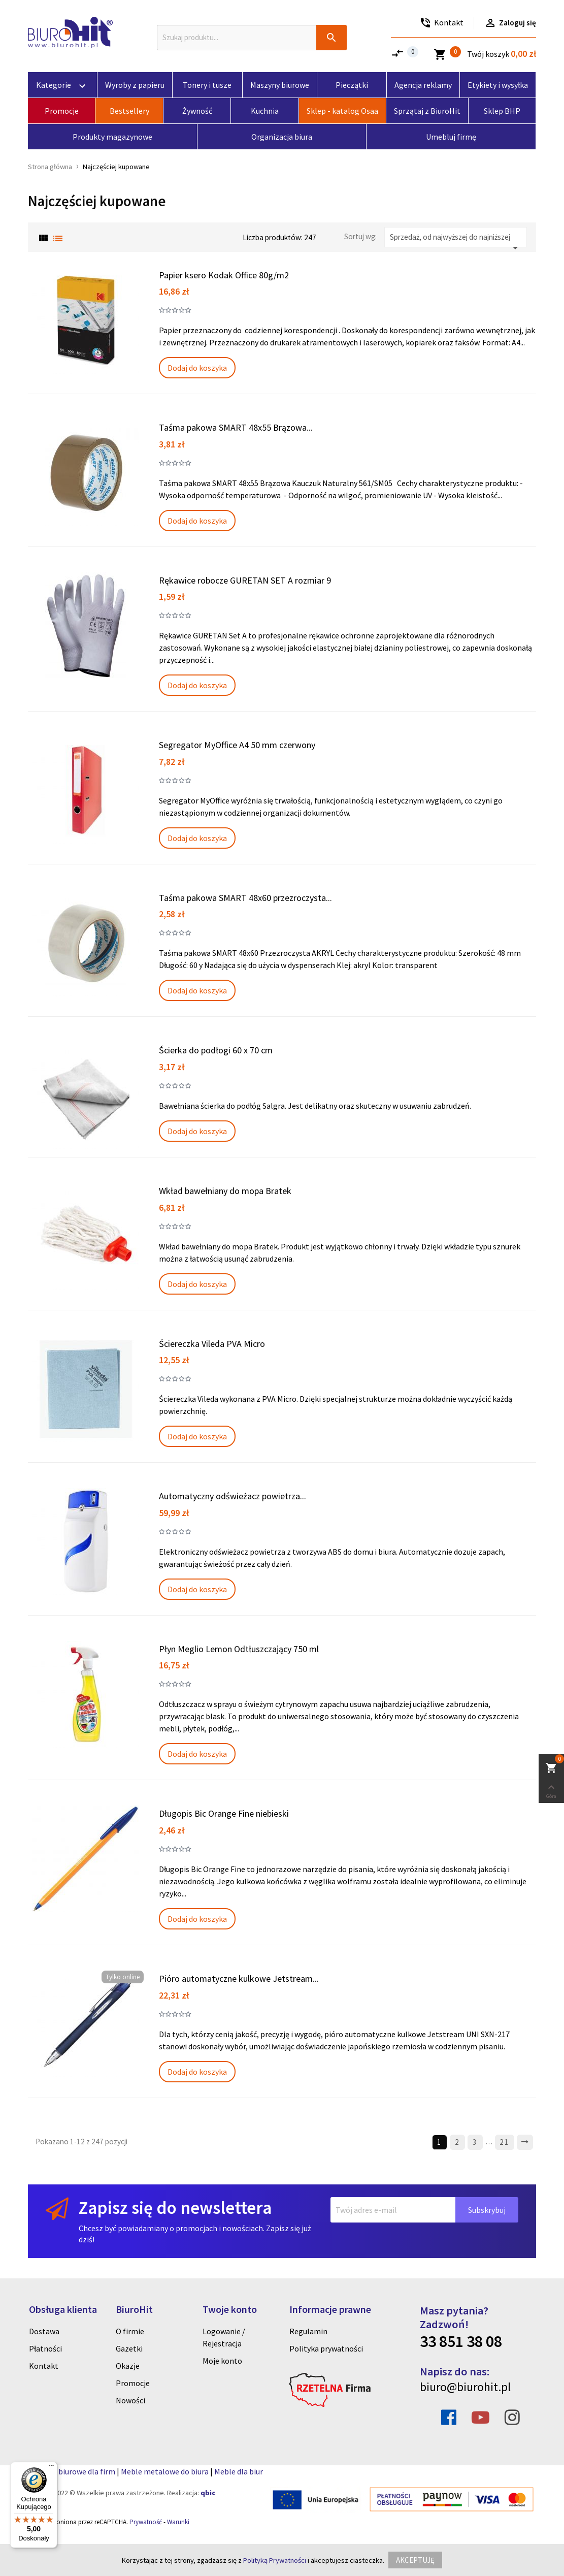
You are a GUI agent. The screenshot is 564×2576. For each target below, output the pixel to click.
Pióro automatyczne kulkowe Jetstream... (239, 1978)
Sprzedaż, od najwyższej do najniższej (455, 239)
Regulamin (308, 2331)
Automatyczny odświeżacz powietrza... (232, 1496)
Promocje (133, 2383)
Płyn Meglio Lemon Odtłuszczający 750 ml (239, 1649)
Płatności (45, 2348)
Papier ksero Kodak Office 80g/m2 (224, 275)
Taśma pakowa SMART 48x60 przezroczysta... (245, 898)
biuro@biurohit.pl (465, 2387)
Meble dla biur (238, 2471)
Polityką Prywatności (274, 2560)
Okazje (128, 2366)
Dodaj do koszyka (197, 368)
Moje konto (222, 2361)
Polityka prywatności (326, 2348)
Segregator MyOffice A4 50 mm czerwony (237, 745)
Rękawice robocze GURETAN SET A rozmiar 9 (245, 580)
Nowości (130, 2400)
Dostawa (44, 2331)
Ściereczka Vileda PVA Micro (212, 1343)
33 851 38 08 (461, 2341)
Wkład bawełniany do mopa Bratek (225, 1191)
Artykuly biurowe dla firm (71, 2471)
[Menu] (51, 2468)
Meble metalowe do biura (165, 2471)
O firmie (130, 2331)
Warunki (178, 2522)
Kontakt (43, 2366)
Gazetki (129, 2348)
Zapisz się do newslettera (175, 2207)
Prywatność (145, 2522)
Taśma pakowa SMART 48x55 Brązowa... (236, 427)
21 (505, 2142)
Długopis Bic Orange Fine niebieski (224, 1813)
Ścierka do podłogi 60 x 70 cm (216, 1050)
